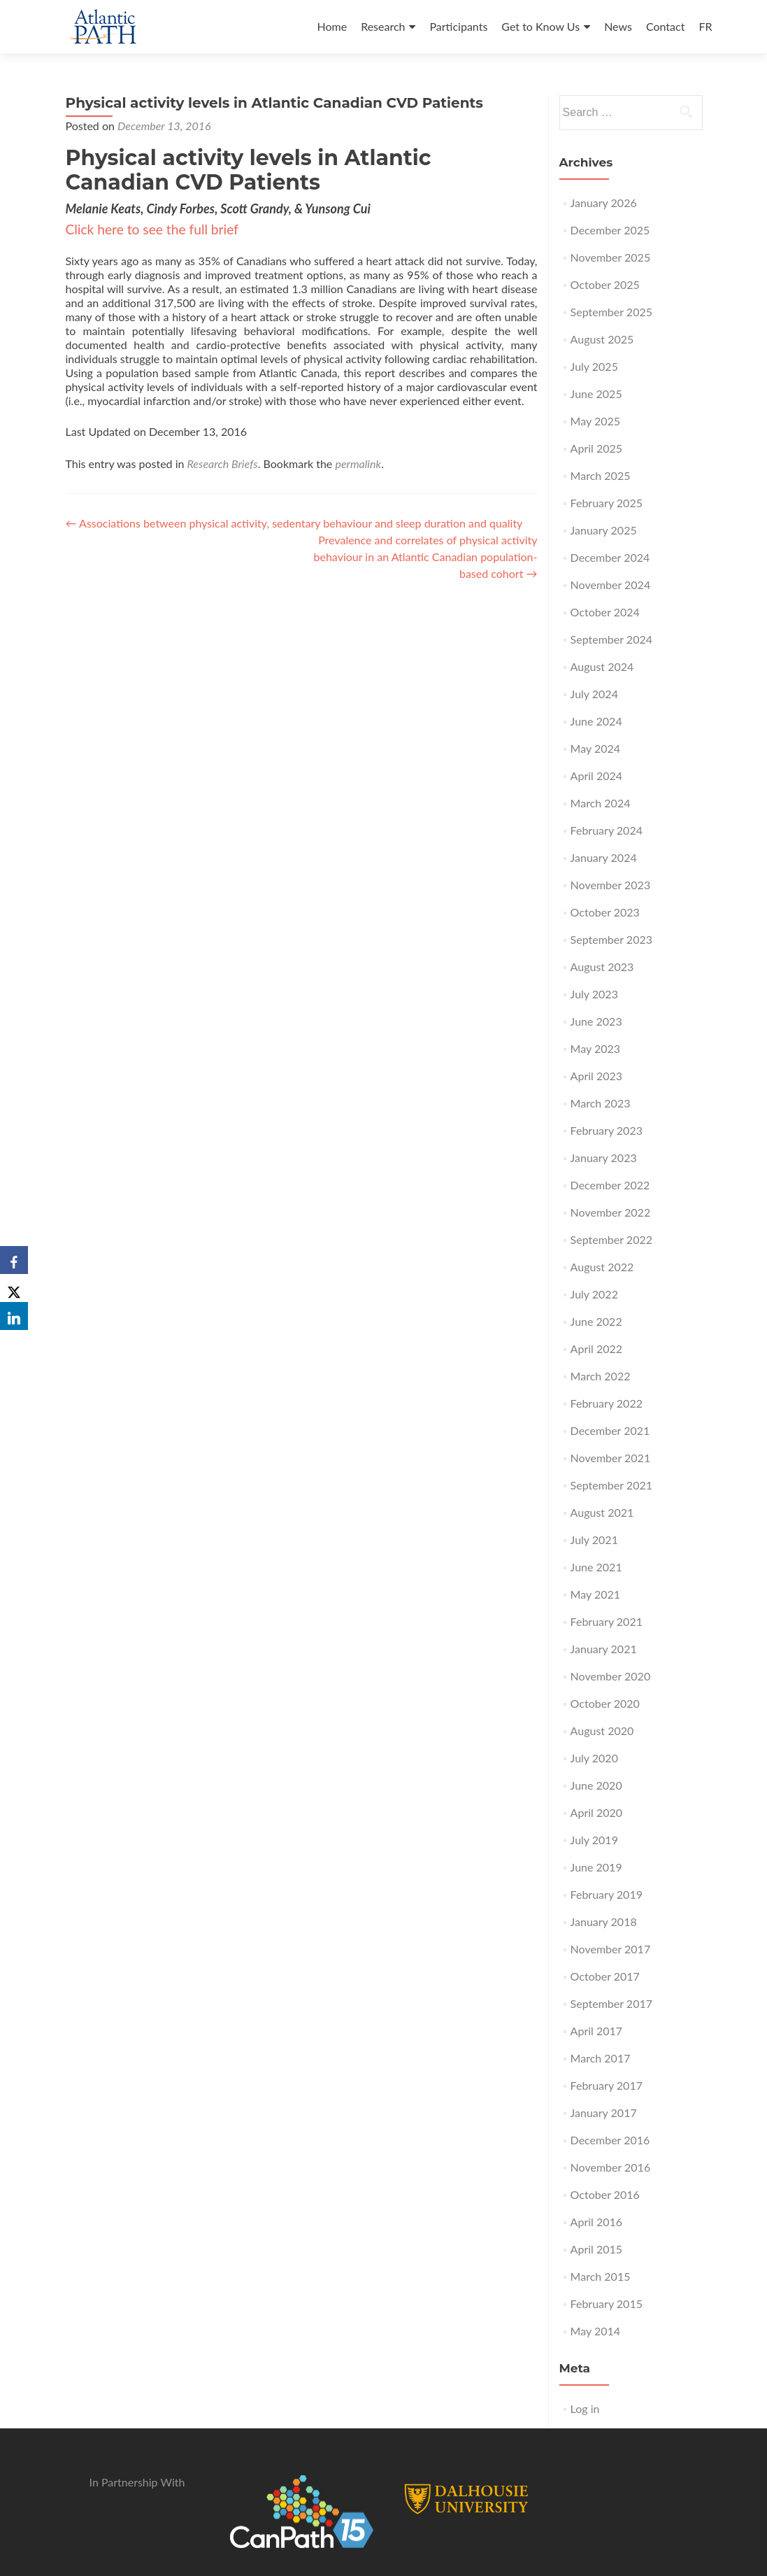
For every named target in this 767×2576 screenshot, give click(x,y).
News (618, 26)
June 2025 (596, 393)
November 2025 (611, 257)
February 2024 (607, 830)
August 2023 (602, 966)
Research (383, 26)
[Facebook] (14, 1260)
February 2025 (607, 502)
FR (705, 26)
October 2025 (605, 284)
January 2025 (604, 530)
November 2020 (611, 1676)
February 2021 (607, 1621)
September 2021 (611, 1485)
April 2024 (596, 775)
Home (332, 26)
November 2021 (611, 1457)
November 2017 (611, 1948)
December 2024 (610, 557)
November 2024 (611, 584)
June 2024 (596, 721)
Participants (458, 26)
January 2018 (604, 1921)
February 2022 (607, 1403)
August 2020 (602, 1730)
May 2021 (595, 1594)
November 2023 (611, 884)
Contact (665, 26)
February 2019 (607, 1894)
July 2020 (594, 1757)
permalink (358, 463)
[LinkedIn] (14, 1316)
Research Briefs (222, 463)
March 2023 (601, 1103)
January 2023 (604, 1157)
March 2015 (601, 2276)
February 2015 (607, 2303)
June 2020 (596, 1785)
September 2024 (611, 639)
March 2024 (601, 802)
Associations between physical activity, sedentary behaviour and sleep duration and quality (294, 523)
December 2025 (610, 229)
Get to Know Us (540, 26)
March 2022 (601, 1375)
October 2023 (605, 912)
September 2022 (611, 1239)
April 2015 (596, 2249)
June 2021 (596, 1566)
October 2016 (605, 2194)
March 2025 (601, 475)
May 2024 (595, 748)
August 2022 (602, 1266)
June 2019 (596, 1867)
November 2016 (611, 2167)
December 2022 (610, 1184)
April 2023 (596, 1075)
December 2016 (610, 2139)
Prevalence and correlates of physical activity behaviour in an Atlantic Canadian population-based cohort (426, 556)
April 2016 (596, 2221)
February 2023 (607, 1130)
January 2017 (604, 2112)
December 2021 (610, 1430)
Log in (585, 2408)
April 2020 (596, 1812)
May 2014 (595, 2330)
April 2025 (596, 448)
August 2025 (602, 339)
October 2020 (605, 1703)
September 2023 (611, 939)
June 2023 (596, 1021)
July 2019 (594, 1839)
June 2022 (596, 1321)
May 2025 (595, 420)
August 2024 (602, 666)
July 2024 (594, 693)
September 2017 (611, 2003)
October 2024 (605, 611)
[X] (14, 1288)
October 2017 (605, 1976)
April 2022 (596, 1348)
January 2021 (604, 1648)
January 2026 (604, 202)
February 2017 (607, 2085)
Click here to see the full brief (152, 229)
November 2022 (611, 1212)
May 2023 (595, 1048)
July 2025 (594, 366)
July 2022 (594, 1294)
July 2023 (594, 993)
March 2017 (601, 2058)
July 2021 (594, 1539)
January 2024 (604, 857)
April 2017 (596, 2030)
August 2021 (602, 1512)
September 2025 (611, 311)
